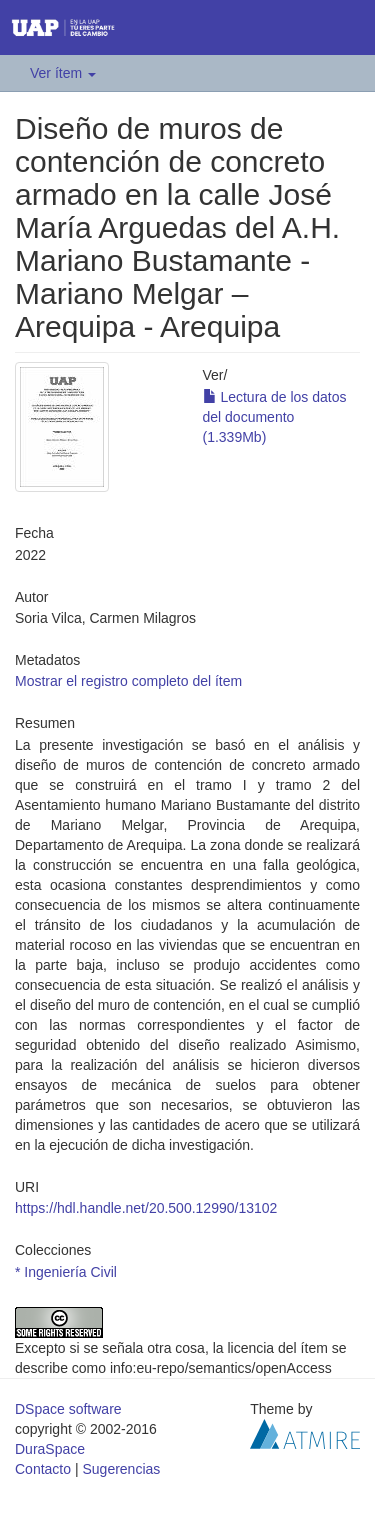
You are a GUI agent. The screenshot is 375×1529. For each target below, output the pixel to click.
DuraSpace (50, 1449)
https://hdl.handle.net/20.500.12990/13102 (146, 1208)
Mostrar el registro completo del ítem (128, 681)
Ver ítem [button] (63, 73)
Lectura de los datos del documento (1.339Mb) (275, 417)
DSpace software (68, 1409)
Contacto (43, 1469)
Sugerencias (121, 1469)
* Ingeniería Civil (66, 1272)
